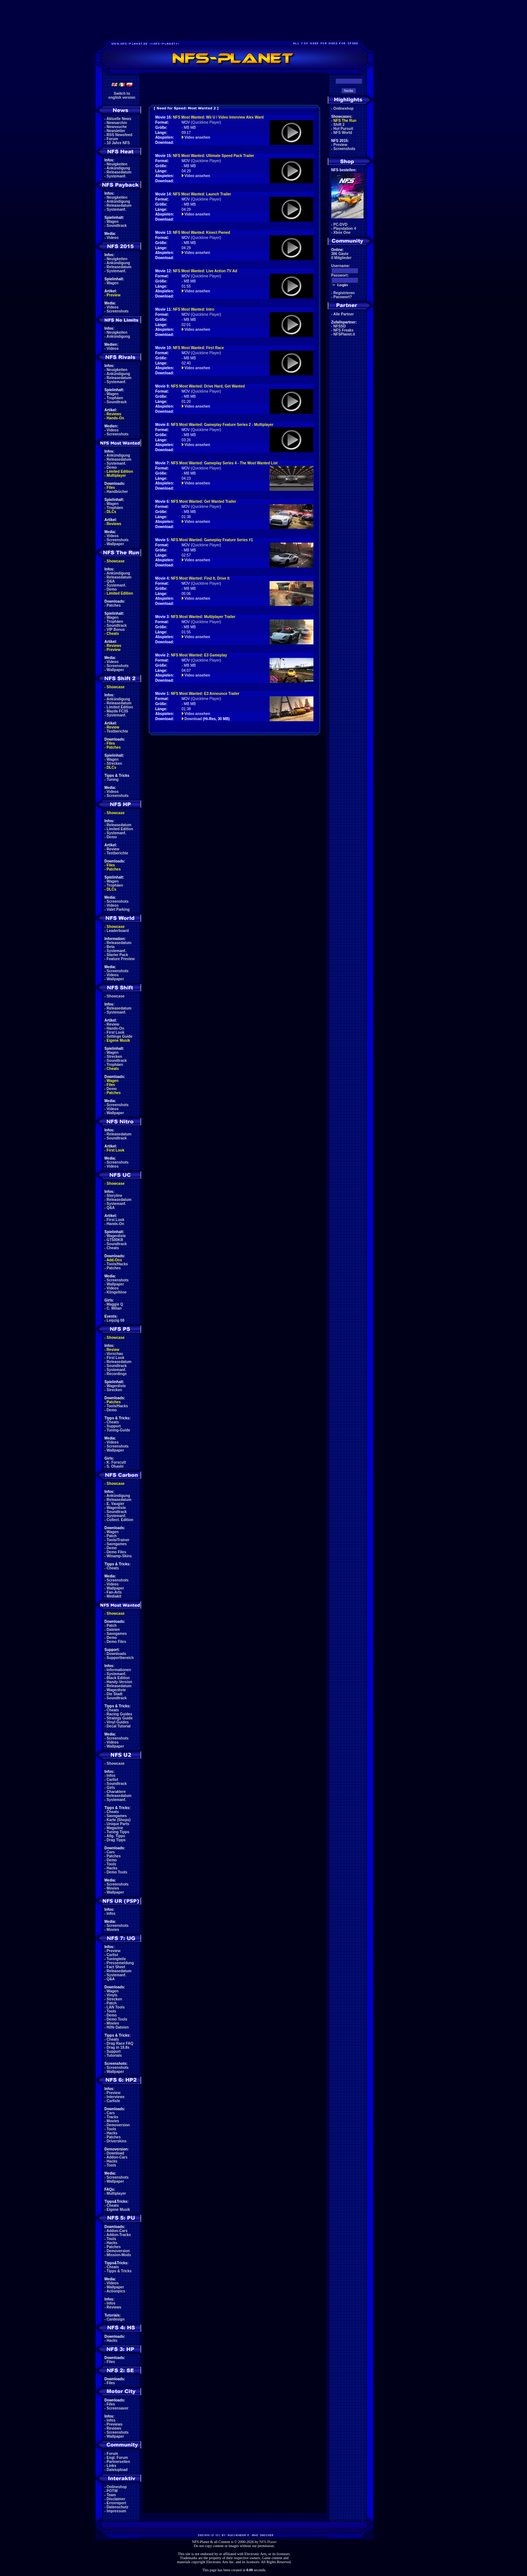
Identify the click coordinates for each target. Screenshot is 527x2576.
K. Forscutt (116, 1462)
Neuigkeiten (117, 164)
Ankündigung (118, 168)
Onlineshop (117, 2487)
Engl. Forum (117, 2458)
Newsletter (116, 131)
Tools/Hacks (117, 1264)
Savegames (117, 1544)
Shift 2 (339, 125)
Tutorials (114, 2055)
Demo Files (116, 1552)
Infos (111, 1776)
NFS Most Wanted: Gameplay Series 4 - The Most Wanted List (224, 463)
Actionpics (115, 2291)
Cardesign (116, 2319)
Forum (112, 139)
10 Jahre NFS (118, 143)
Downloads (116, 1654)
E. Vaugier (115, 1504)
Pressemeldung (120, 1963)
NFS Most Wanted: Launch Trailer (202, 194)
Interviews (116, 2097)
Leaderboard (118, 931)
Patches (114, 605)
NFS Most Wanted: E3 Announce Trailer (205, 694)
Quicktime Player (206, 122)
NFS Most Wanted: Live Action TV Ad (205, 271)
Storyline (115, 1196)
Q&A (111, 581)
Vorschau (115, 1354)
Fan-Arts (114, 1592)
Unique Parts (118, 1824)
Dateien (113, 1630)
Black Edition (118, 1678)
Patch (112, 1536)
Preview (114, 295)
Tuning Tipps (118, 1832)
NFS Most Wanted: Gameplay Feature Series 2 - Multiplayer (222, 425)
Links (111, 2466)
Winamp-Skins (119, 1556)
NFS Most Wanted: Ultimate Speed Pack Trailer (213, 156)
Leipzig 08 (115, 1320)
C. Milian (114, 1308)
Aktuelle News (118, 119)
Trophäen (115, 398)
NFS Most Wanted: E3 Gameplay (199, 655)
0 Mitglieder (341, 258)
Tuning (113, 780)
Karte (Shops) (119, 1820)
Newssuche (117, 127)
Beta (111, 947)
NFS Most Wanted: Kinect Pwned (201, 233)
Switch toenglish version (122, 95)
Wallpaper (115, 544)
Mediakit (114, 1596)
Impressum (116, 2511)
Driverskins (117, 2141)
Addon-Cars (116, 2157)
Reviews (114, 414)
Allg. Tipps (115, 1836)
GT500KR (115, 1240)
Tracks (112, 2117)
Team (111, 2495)
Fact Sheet (116, 1967)
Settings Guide (120, 1036)
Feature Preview (121, 959)
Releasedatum (119, 172)
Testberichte (117, 731)
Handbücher (117, 492)
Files (111, 488)
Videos (113, 238)
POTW (112, 2491)
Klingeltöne (117, 1292)
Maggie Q (115, 1304)
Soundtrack (117, 226)
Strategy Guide (120, 1718)
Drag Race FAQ (120, 2043)
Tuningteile (116, 1959)
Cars (111, 1852)
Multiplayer (116, 475)
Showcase (116, 996)
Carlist (112, 1780)
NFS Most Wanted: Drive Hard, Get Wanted (208, 386)
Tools (111, 1864)
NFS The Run (345, 121)
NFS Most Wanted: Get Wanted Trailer (203, 501)
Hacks (112, 1868)
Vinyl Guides (118, 1722)
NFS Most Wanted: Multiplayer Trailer (203, 617)
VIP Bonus (116, 630)
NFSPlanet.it (344, 334)
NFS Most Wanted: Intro (193, 309)
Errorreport (116, 2503)
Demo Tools (117, 1872)
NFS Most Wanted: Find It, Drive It (200, 578)
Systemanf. (116, 176)
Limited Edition (120, 471)
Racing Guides (119, 1714)
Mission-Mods (119, 2255)
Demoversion (118, 2125)
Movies (113, 1888)
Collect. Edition (120, 1520)
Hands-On (115, 418)
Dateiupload (117, 2470)
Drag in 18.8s (118, 2047)
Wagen (112, 222)
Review (113, 727)
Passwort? (343, 297)
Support (114, 1426)
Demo (112, 467)
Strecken (114, 763)
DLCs (111, 512)
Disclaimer (116, 2499)
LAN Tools (116, 2007)
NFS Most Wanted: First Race (198, 348)
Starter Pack (117, 955)
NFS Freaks (344, 330)
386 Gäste (340, 254)
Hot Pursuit (343, 129)
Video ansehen (197, 137)
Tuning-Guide (118, 1430)
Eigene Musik (118, 1040)
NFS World (343, 133)
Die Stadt (115, 1694)
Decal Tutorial (119, 1726)
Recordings (117, 1374)
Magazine (115, 1828)
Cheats (113, 634)
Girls (111, 1788)
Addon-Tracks (118, 2235)
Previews (115, 2424)
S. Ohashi (115, 1466)
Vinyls (112, 1995)
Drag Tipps (116, 1840)
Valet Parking (118, 909)
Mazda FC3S (117, 711)
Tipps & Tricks (119, 2271)
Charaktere (116, 1792)
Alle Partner (343, 314)
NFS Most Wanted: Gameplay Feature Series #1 (212, 540)
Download (115, 2153)
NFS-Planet (267, 2542)
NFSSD (340, 326)
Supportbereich (120, 1658)
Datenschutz (117, 2507)
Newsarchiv (117, 123)
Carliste (113, 2101)
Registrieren (344, 293)
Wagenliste (116, 1236)
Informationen (119, 1670)
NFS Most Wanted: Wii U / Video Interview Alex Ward (218, 117)
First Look (115, 1032)
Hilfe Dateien (118, 2027)
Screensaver (118, 2408)
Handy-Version (119, 1682)
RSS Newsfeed (119, 135)
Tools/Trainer (118, 1540)
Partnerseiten (118, 2462)
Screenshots (118, 311)
